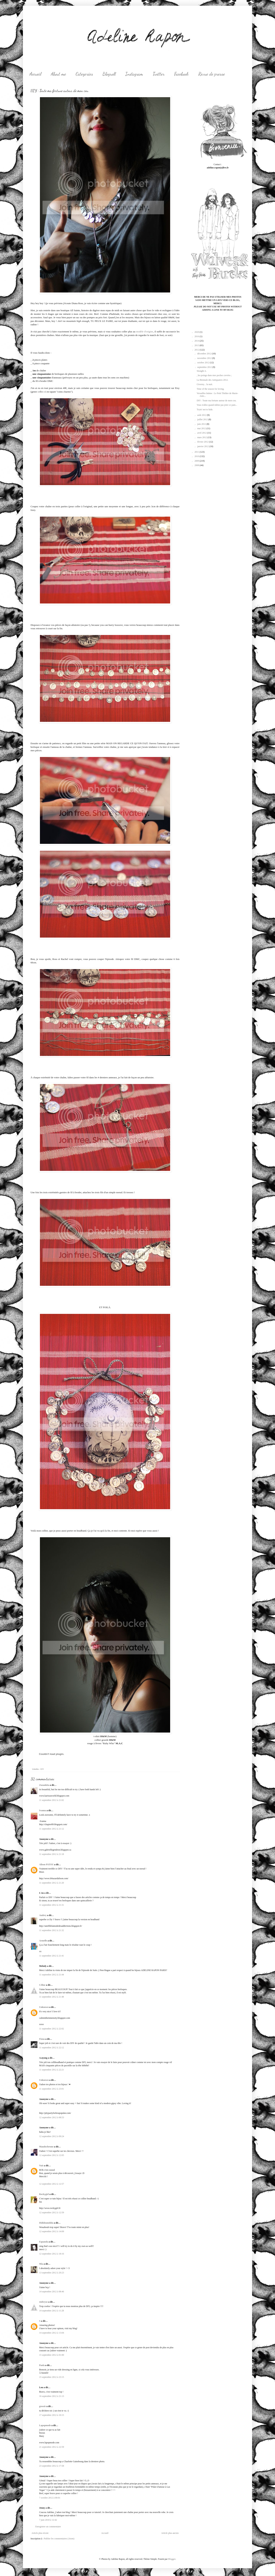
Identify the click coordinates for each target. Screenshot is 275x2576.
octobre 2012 (203, 362)
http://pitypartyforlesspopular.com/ (55, 2113)
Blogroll (109, 74)
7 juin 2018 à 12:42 (48, 2520)
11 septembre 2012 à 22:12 (51, 2047)
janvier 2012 (203, 446)
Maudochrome (46, 2146)
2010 (197, 456)
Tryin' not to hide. (205, 409)
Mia (41, 2264)
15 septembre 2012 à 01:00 (51, 2355)
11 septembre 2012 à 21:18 (51, 1854)
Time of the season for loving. (210, 389)
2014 (197, 340)
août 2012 (202, 415)
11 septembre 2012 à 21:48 (51, 1996)
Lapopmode (45, 2425)
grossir (42, 2406)
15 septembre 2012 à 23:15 (51, 2377)
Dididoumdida (46, 2222)
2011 (197, 452)
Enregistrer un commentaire (48, 2526)
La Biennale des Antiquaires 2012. (212, 380)
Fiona (42, 2039)
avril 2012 (202, 432)
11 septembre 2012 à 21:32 (51, 1930)
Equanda (43, 2241)
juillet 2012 (202, 419)
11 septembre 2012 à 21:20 (51, 1882)
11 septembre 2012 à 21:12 (51, 1828)
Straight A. (202, 371)
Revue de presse (211, 74)
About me (58, 74)
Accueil (35, 74)
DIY (42, 1769)
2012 (197, 349)
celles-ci (42, 391)
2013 (197, 345)
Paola (42, 2365)
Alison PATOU (46, 1864)
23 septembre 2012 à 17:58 (51, 2466)
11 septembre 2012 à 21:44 (51, 1974)
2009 (197, 461)
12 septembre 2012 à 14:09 (51, 2231)
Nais (41, 2165)
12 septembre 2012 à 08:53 (51, 2117)
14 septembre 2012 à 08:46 (51, 2291)
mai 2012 (201, 428)
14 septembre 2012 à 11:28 (51, 2310)
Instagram (134, 74)
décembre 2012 (204, 353)
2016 (197, 336)
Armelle (43, 1940)
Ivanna (42, 1810)
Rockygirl (44, 2194)
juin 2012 (202, 424)
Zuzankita (44, 1785)
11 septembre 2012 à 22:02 (51, 2028)
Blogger (171, 2559)
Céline (42, 1985)
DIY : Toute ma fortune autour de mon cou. (216, 400)
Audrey (42, 1915)
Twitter (159, 74)
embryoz (43, 2302)
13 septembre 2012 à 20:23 (51, 2272)
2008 (197, 465)
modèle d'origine (144, 331)
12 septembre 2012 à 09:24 (51, 2136)
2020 (197, 332)
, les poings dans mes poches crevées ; (214, 375)
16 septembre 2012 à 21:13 (51, 2396)
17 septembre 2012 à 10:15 (51, 2415)
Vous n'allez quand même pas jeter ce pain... (217, 405)
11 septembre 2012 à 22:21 (51, 2069)
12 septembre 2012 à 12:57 (51, 2184)
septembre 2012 (204, 367)
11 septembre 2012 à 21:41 (51, 1955)
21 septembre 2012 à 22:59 (51, 2447)
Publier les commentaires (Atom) (59, 2538)
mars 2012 (202, 437)
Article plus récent (40, 2533)
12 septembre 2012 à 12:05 (51, 2155)
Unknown (44, 2007)
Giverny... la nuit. (205, 384)
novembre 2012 (204, 358)
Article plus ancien (170, 2533)
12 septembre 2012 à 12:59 (51, 2212)
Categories (84, 74)
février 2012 (203, 441)
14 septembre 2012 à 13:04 (51, 2332)
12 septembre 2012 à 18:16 (51, 2253)
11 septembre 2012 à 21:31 (51, 1905)
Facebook (181, 74)
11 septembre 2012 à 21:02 (51, 1800)
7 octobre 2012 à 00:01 (49, 2497)
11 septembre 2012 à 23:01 (51, 2088)
